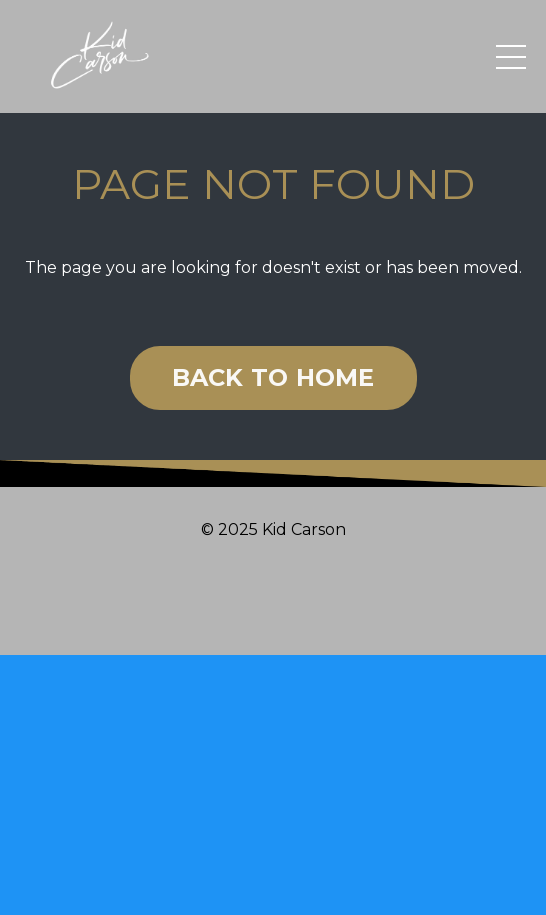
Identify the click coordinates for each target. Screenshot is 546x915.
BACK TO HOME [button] (273, 377)
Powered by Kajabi (273, 604)
